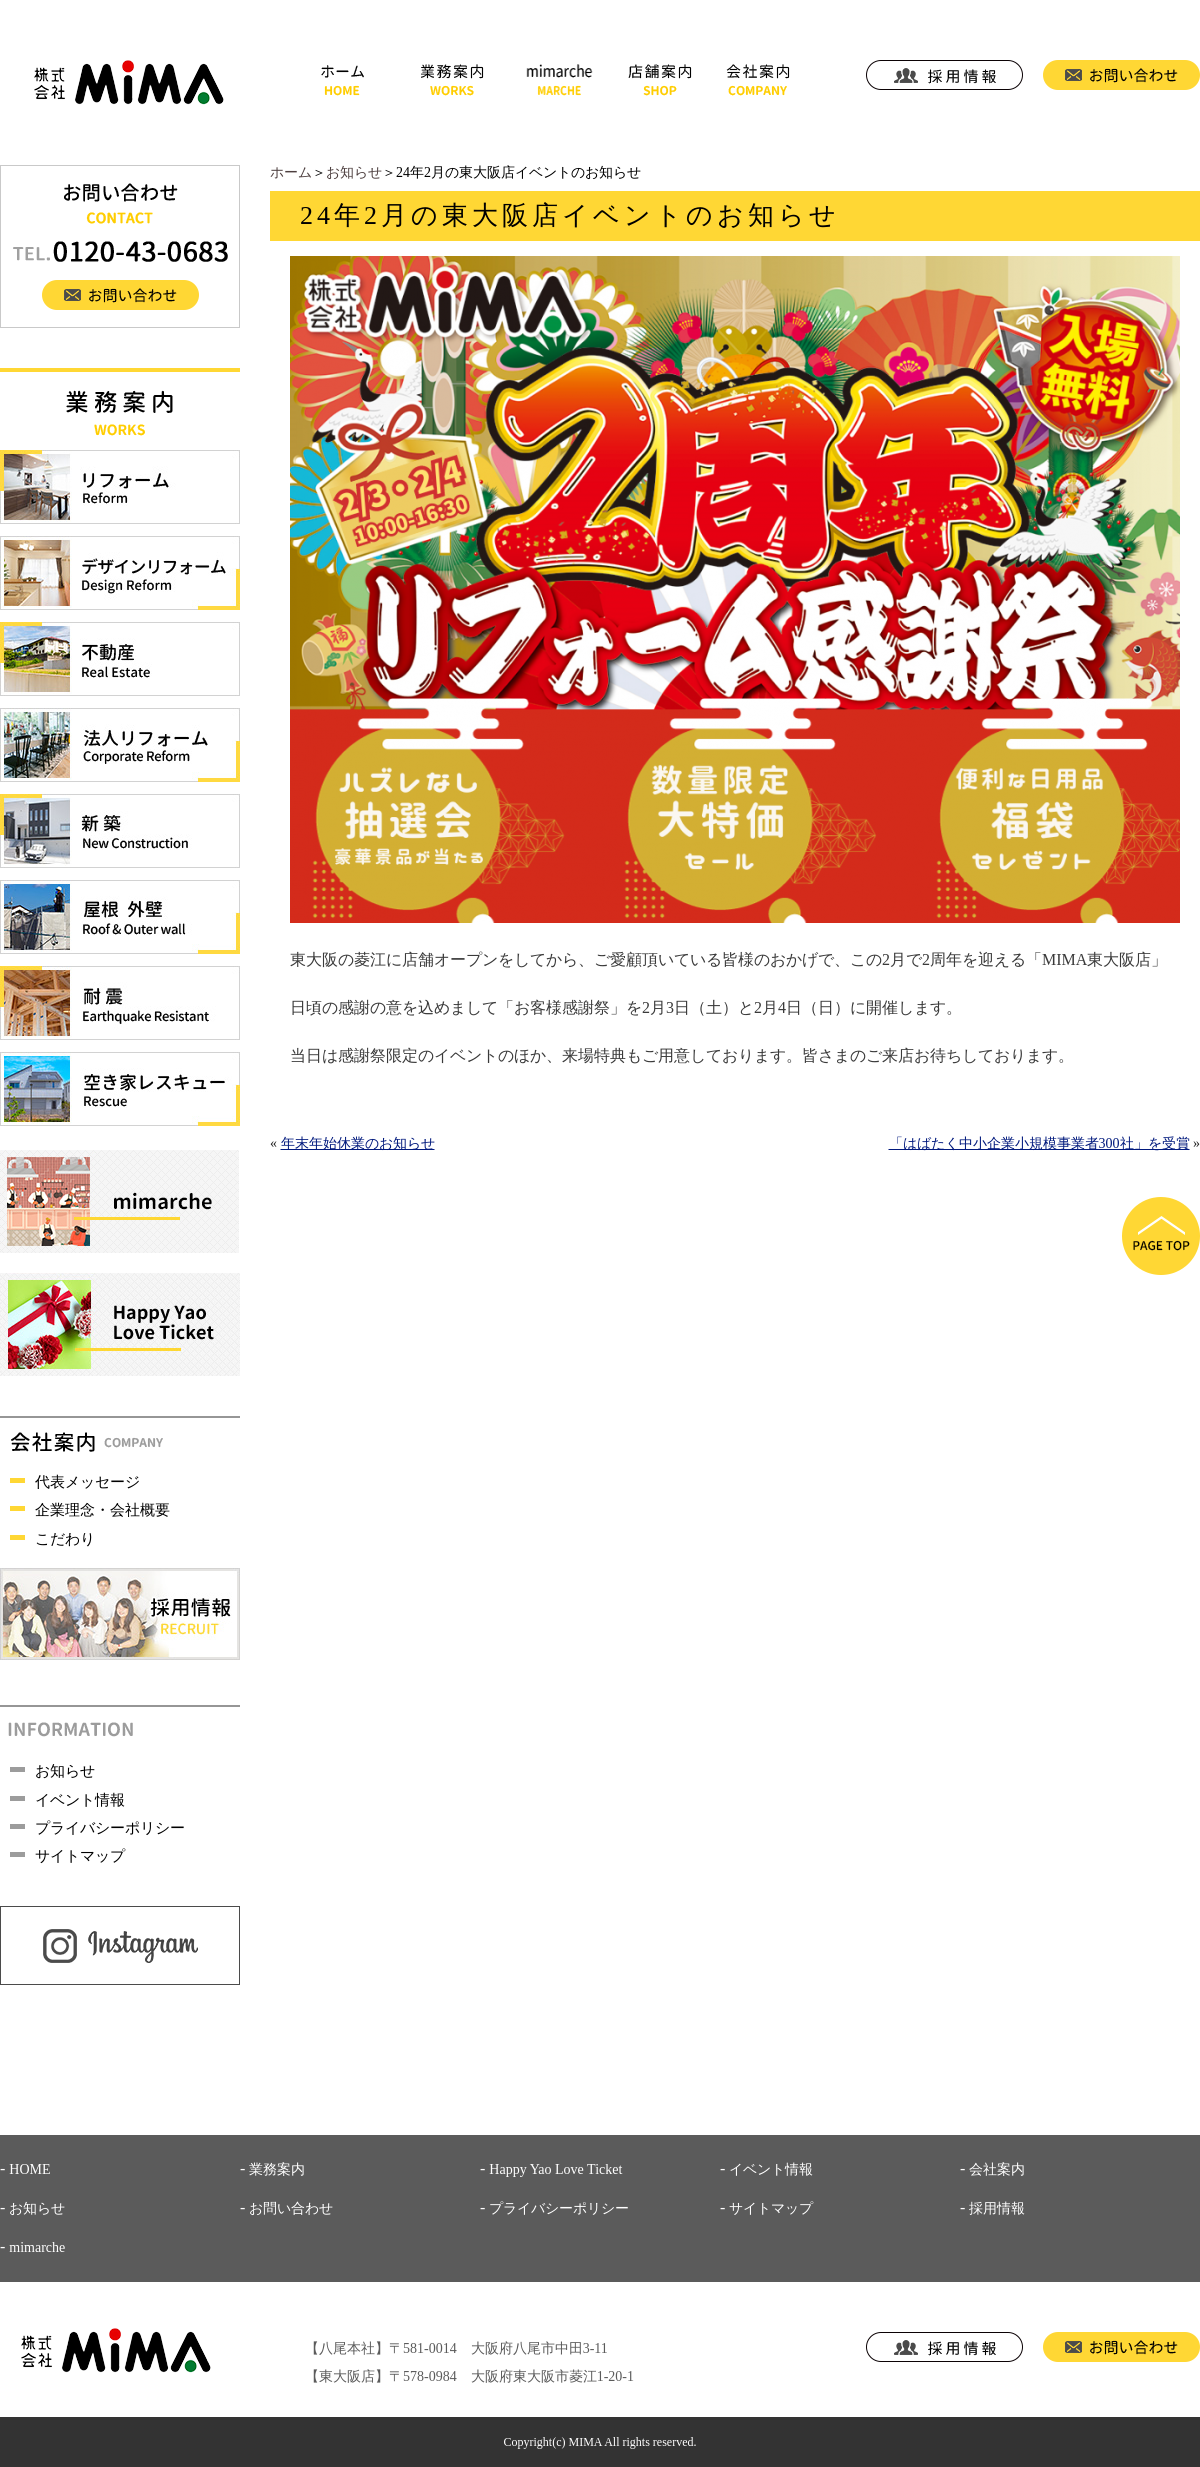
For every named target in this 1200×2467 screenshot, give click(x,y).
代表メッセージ (87, 1482)
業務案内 (277, 2169)
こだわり (65, 1539)
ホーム (291, 172)
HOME (29, 2169)
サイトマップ (80, 1856)
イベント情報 (80, 1800)
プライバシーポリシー (110, 1828)
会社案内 (997, 2169)
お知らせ (354, 172)
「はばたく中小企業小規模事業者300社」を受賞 (1039, 1143)
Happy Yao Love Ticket (555, 2169)
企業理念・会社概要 (102, 1510)
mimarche (37, 2247)
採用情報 (997, 2208)
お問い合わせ (291, 2208)
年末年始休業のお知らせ (358, 1143)
